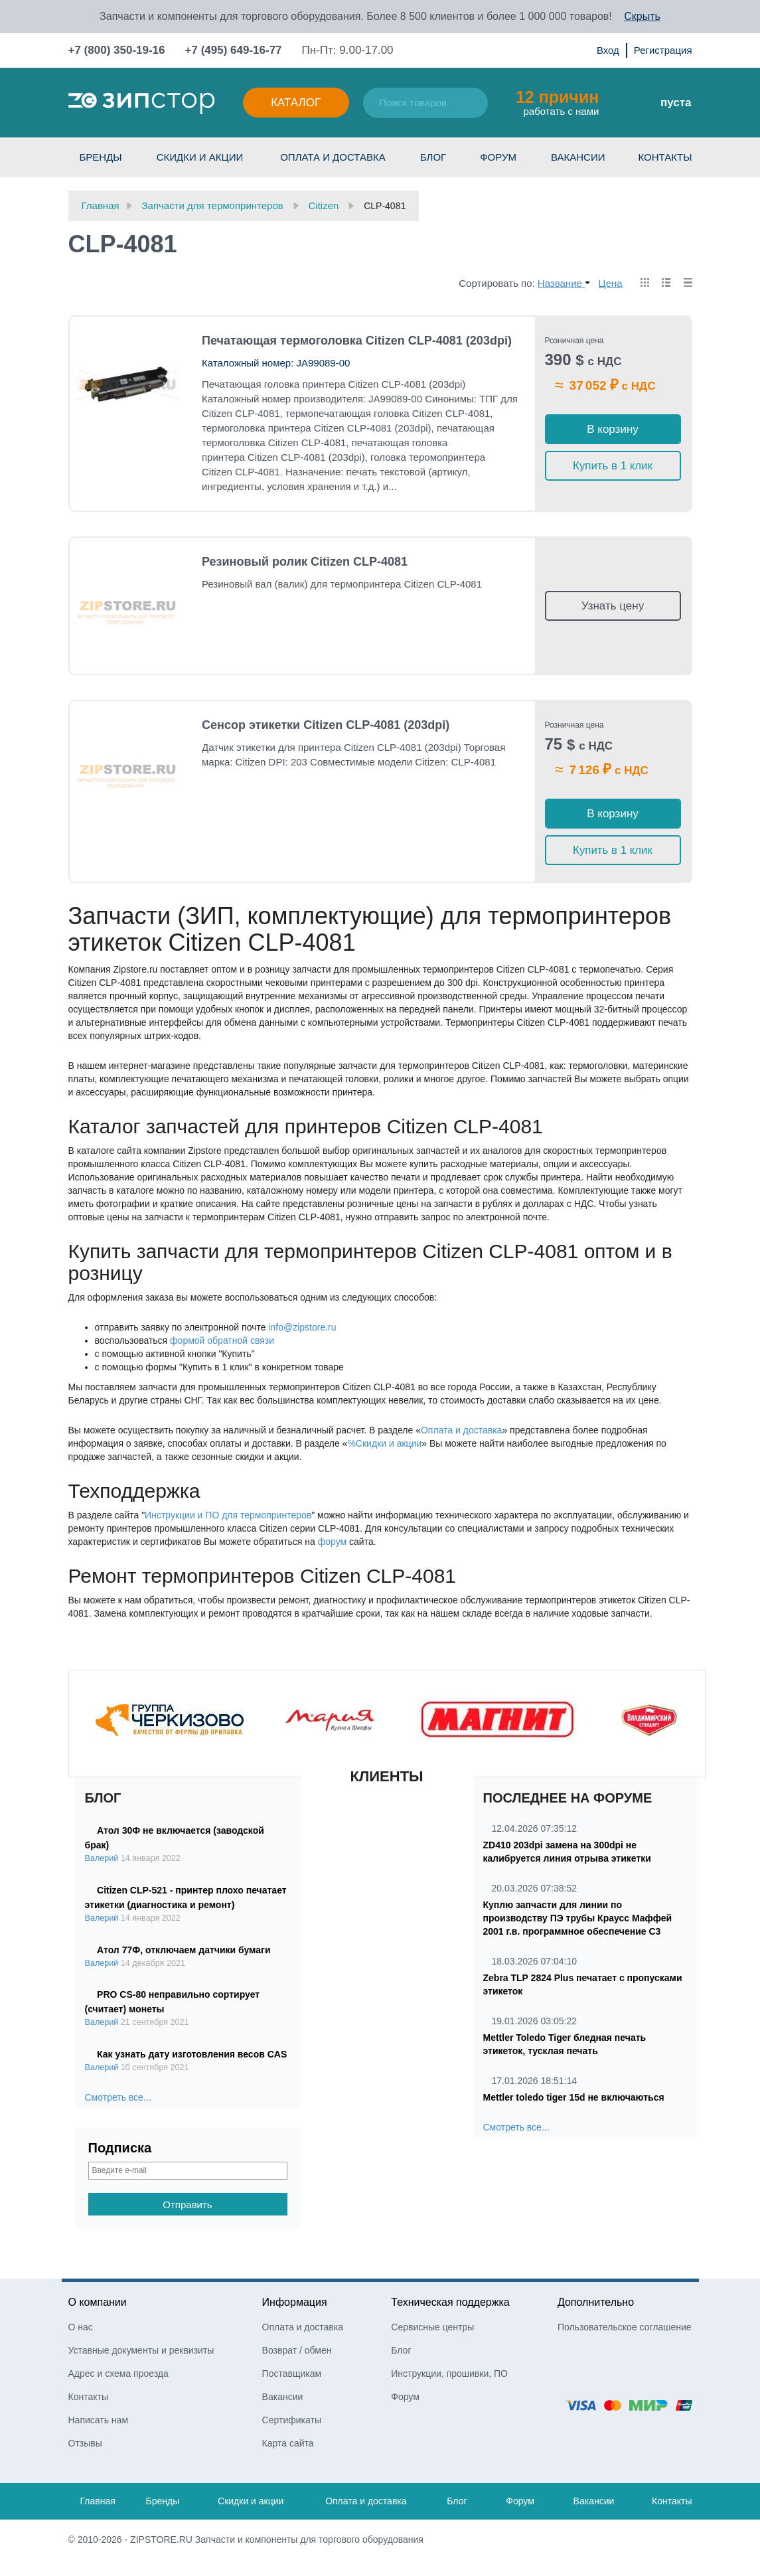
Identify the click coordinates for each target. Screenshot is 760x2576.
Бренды (101, 157)
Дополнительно (596, 2302)
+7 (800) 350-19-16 (116, 50)
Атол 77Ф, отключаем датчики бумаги (183, 1950)
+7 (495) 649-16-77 (233, 50)
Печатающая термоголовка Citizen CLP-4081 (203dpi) (357, 340)
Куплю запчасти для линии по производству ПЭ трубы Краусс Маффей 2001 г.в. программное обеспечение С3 (577, 1918)
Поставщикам (292, 2373)
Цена (611, 283)
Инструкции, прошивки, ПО (449, 2373)
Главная (97, 2501)
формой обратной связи (222, 1340)
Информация (294, 2302)
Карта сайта (288, 2443)
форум (332, 1541)
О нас (80, 2327)
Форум (498, 157)
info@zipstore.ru (302, 1327)
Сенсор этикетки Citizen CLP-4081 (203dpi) (325, 725)
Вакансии (578, 157)
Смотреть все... (118, 2097)
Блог (433, 157)
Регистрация (663, 50)
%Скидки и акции (384, 1443)
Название (564, 283)
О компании (97, 2302)
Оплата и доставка (333, 157)
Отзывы (85, 2443)
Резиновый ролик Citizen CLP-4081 (305, 561)
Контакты (665, 157)
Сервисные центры (432, 2327)
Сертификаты (291, 2420)
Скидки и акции (200, 157)
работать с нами (557, 102)
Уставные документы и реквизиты (141, 2350)
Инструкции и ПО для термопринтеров (228, 1515)
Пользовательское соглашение (625, 2327)
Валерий (102, 1858)
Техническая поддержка (450, 2302)
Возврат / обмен (297, 2350)
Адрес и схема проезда (118, 2373)
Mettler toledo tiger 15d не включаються (573, 2097)
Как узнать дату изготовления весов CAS (192, 2054)
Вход (608, 50)
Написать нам (98, 2420)
